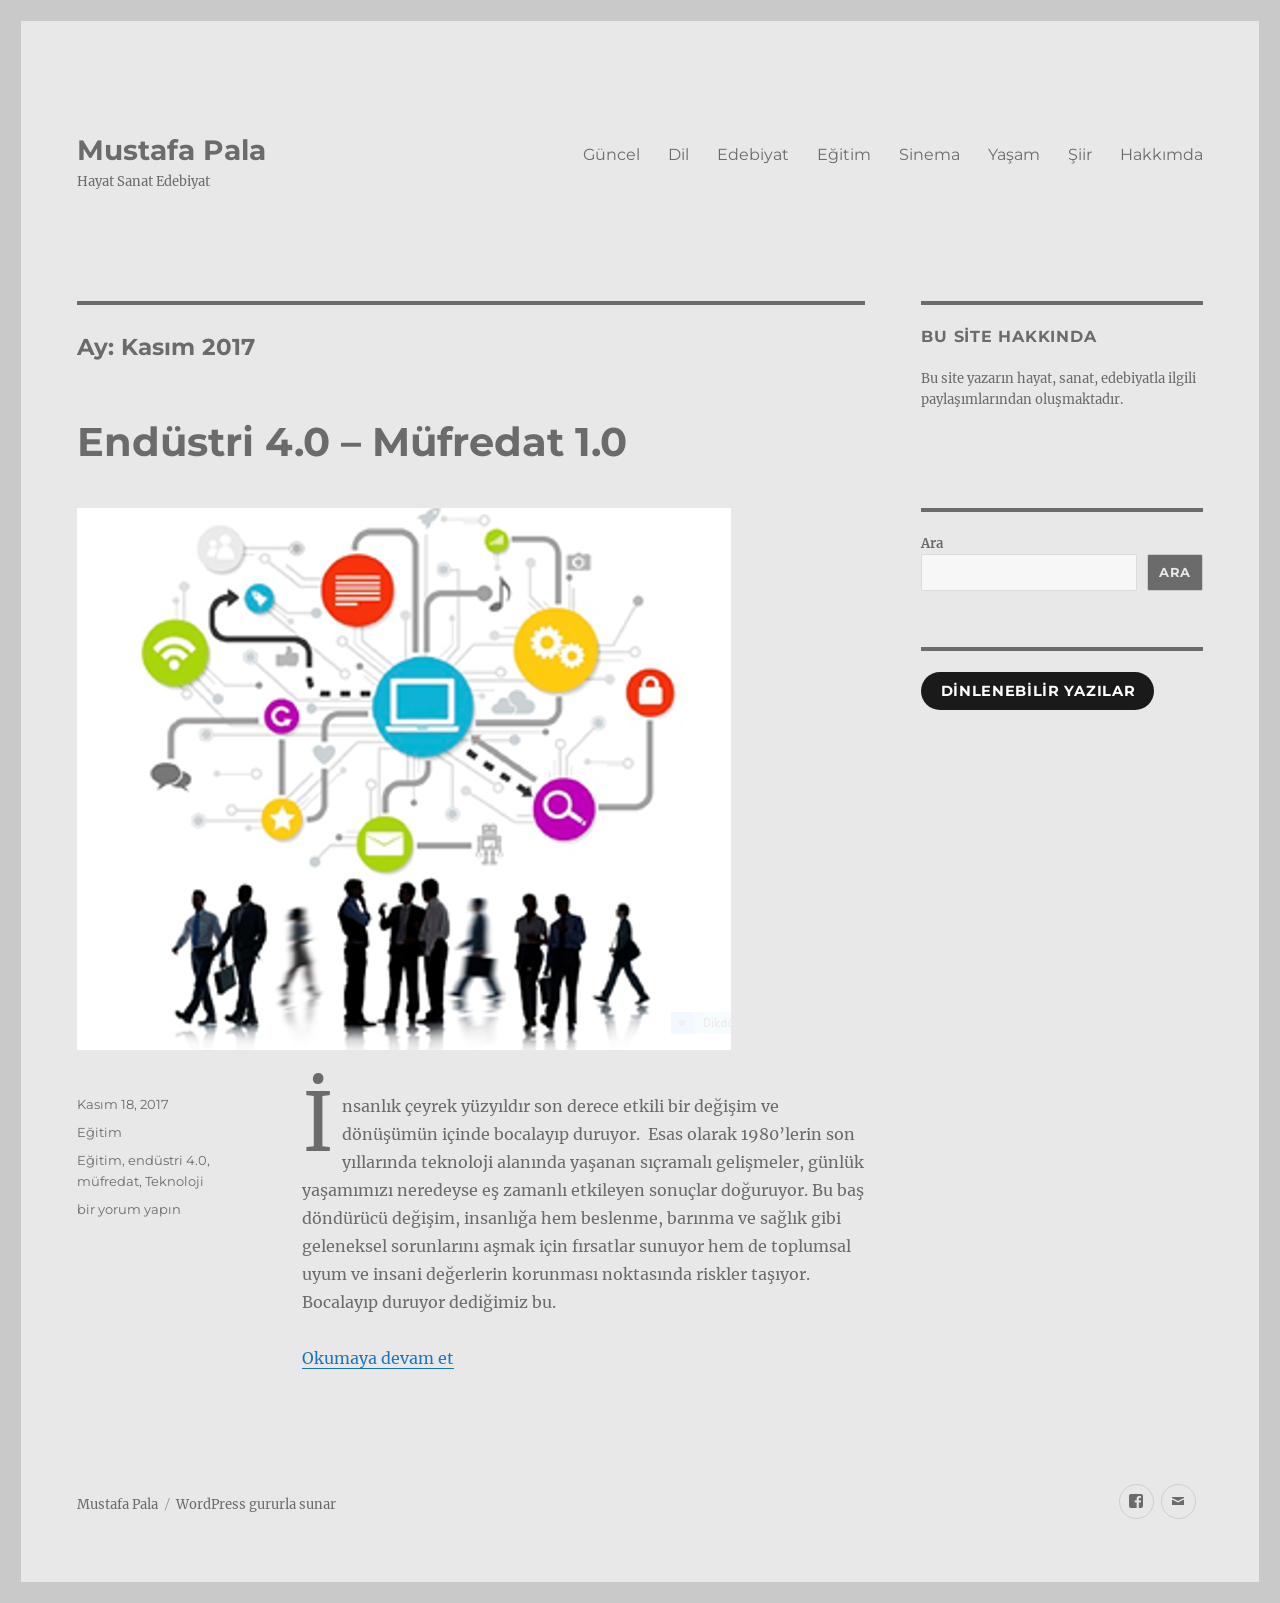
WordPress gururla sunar (256, 1504)
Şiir (1080, 154)
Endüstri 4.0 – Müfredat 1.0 (352, 441)
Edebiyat (753, 154)
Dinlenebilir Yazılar (1038, 691)
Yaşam (1014, 154)
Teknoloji (174, 1181)
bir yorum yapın (129, 1209)
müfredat (108, 1181)
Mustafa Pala (171, 150)
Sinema (929, 154)
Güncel (611, 154)
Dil (678, 154)
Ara (932, 543)
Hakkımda (1161, 154)
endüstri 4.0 (167, 1160)
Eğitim (844, 154)
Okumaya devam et (378, 1358)
